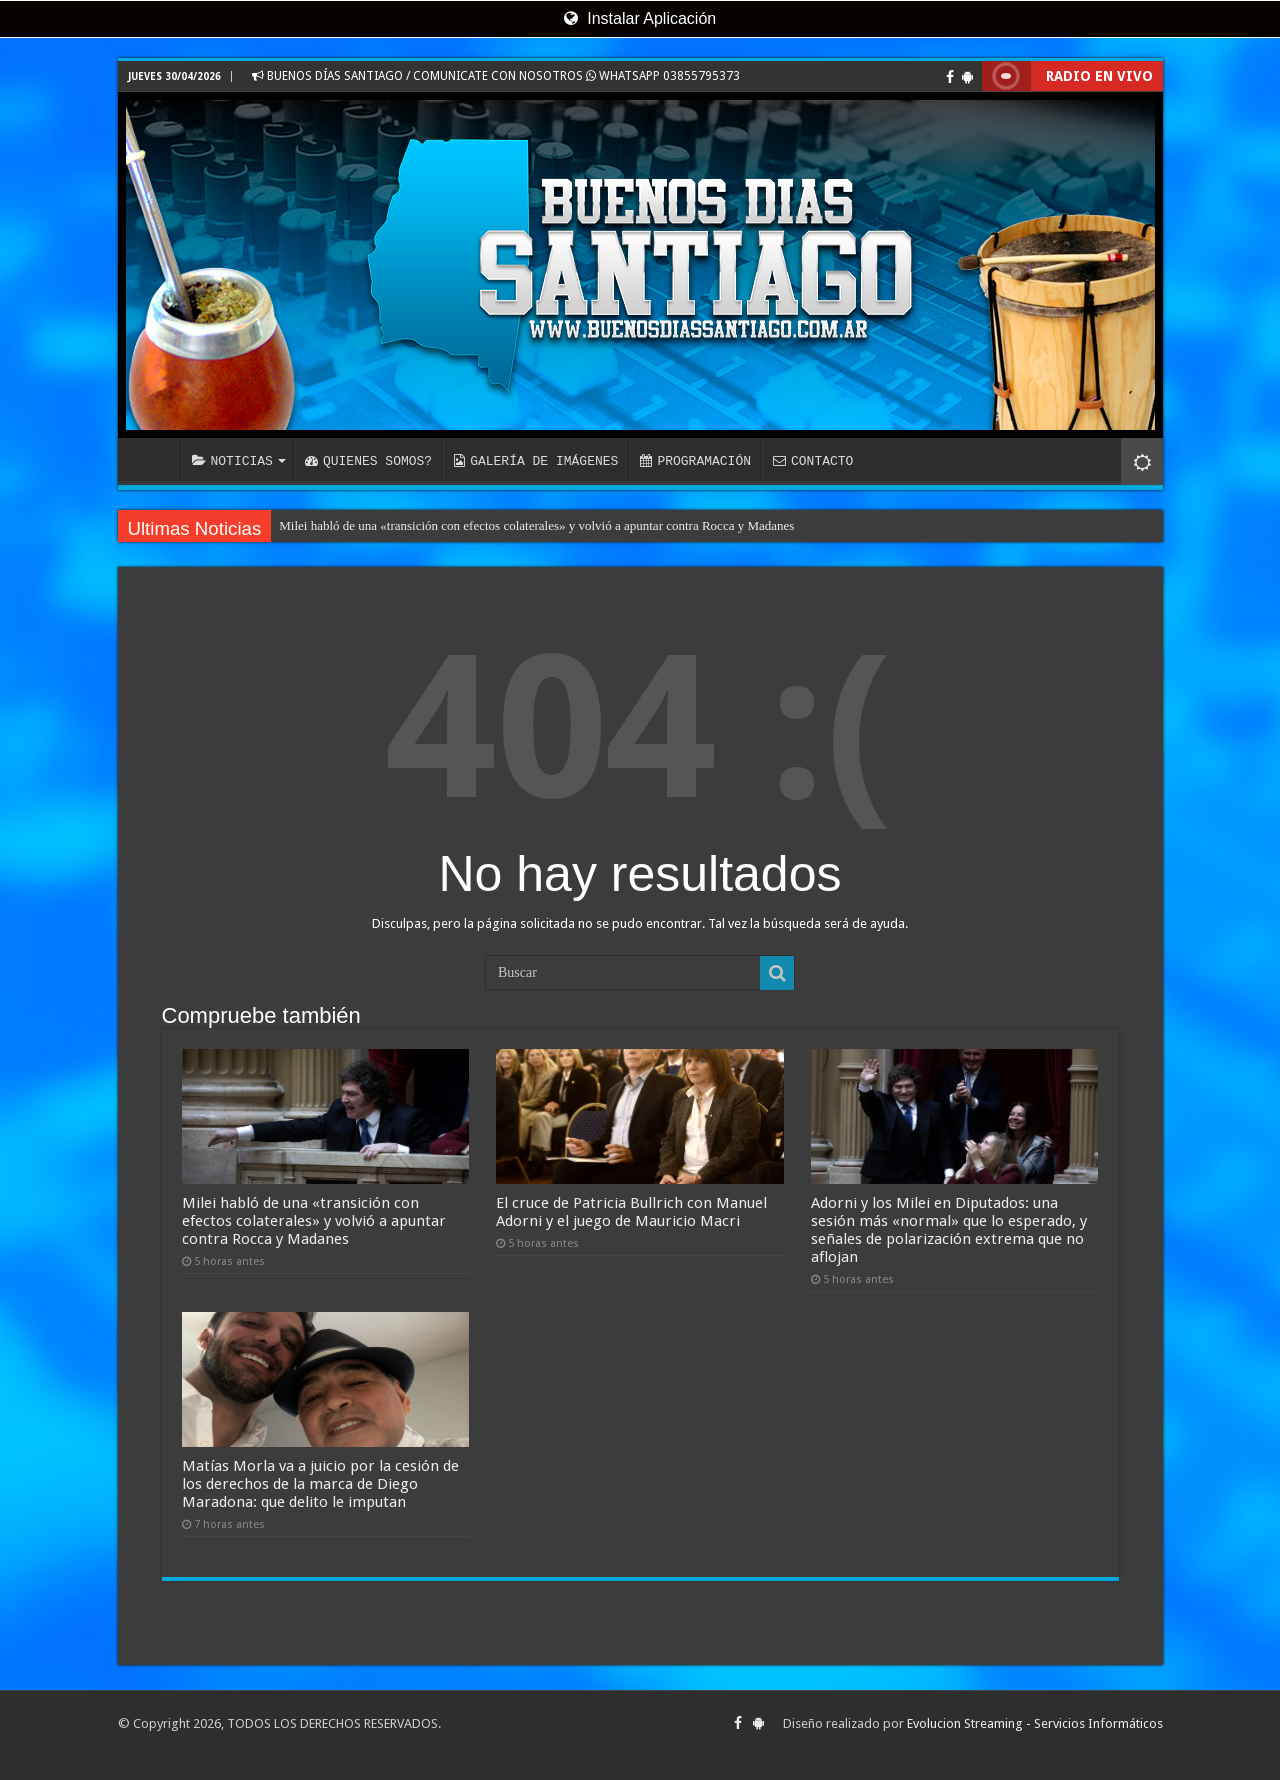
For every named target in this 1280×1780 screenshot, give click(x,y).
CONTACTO (813, 461)
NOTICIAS (232, 461)
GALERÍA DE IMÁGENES (536, 461)
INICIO (154, 459)
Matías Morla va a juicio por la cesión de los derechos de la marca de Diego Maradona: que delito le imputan (320, 1484)
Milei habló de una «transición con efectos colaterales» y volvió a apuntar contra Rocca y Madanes (536, 525)
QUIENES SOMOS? (368, 461)
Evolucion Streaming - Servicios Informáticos (1035, 1723)
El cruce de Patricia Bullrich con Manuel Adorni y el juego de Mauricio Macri (631, 1212)
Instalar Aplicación (640, 18)
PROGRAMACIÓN (695, 461)
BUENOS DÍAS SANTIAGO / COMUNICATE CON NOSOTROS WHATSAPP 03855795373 (496, 76)
